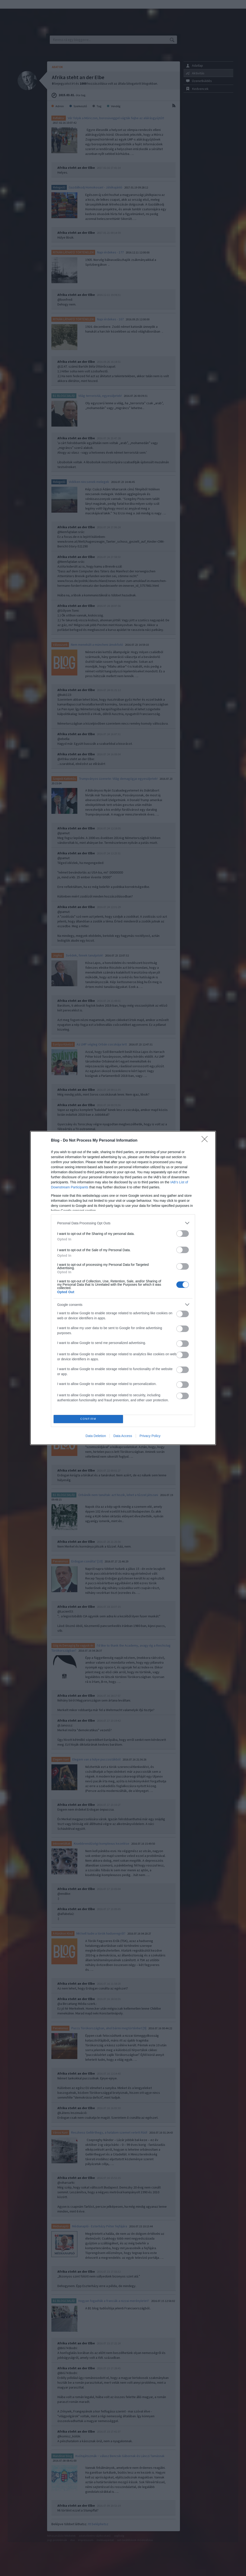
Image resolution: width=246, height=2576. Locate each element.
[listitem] (123, 1223)
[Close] (206, 1140)
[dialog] (123, 1288)
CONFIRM (88, 1419)
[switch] (182, 1233)
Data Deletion (96, 1436)
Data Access (122, 1436)
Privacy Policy (150, 1436)
